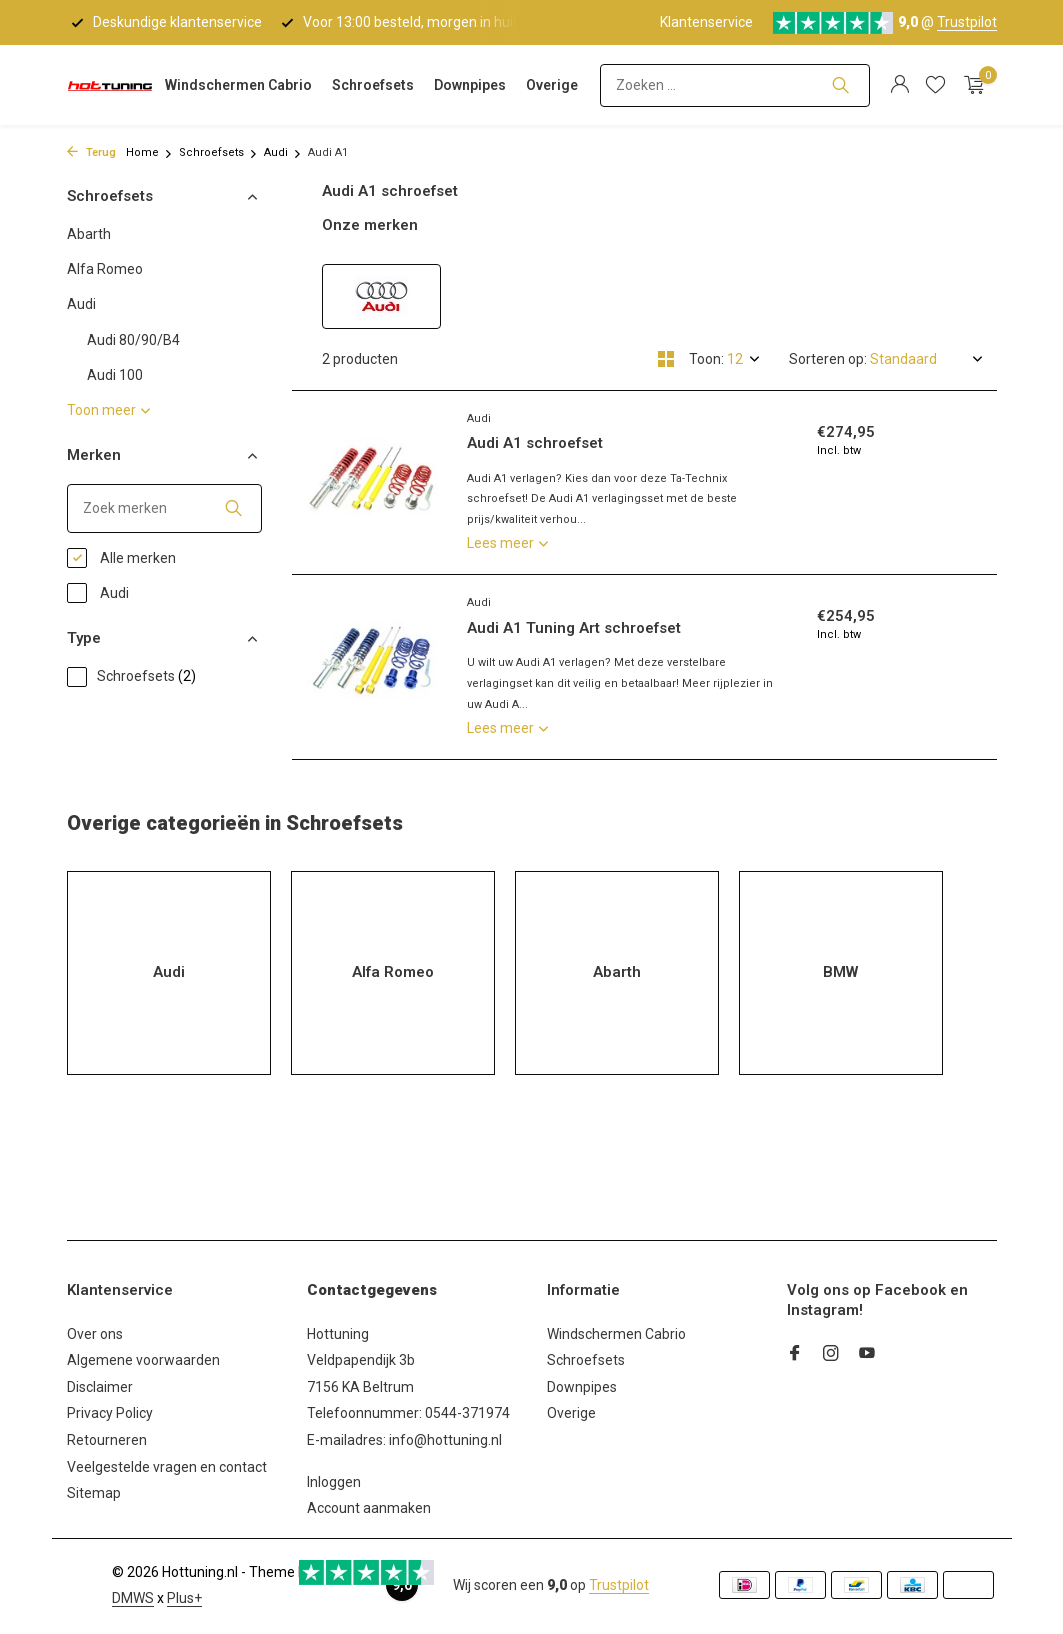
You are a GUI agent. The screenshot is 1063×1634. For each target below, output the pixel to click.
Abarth (89, 234)
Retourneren (107, 1440)
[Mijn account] (899, 85)
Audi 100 (115, 375)
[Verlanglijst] (935, 85)
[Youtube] (867, 1355)
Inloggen (334, 1482)
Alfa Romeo (105, 269)
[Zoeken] (734, 85)
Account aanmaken (369, 1508)
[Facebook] (795, 1355)
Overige (552, 85)
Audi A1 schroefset (535, 443)
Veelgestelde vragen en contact (167, 1467)
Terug (91, 152)
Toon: (706, 359)
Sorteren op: (828, 359)
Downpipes (470, 85)
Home (149, 152)
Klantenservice (706, 22)
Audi (283, 152)
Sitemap (94, 1493)
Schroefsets (373, 85)
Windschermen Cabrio (238, 85)
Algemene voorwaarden (143, 1360)
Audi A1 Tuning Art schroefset (574, 628)
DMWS (133, 1598)
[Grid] (666, 359)
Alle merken (121, 558)
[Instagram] (831, 1355)
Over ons (95, 1334)
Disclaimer (100, 1387)
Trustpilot (967, 22)
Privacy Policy (110, 1413)
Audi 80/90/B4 (133, 340)
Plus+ (184, 1598)
